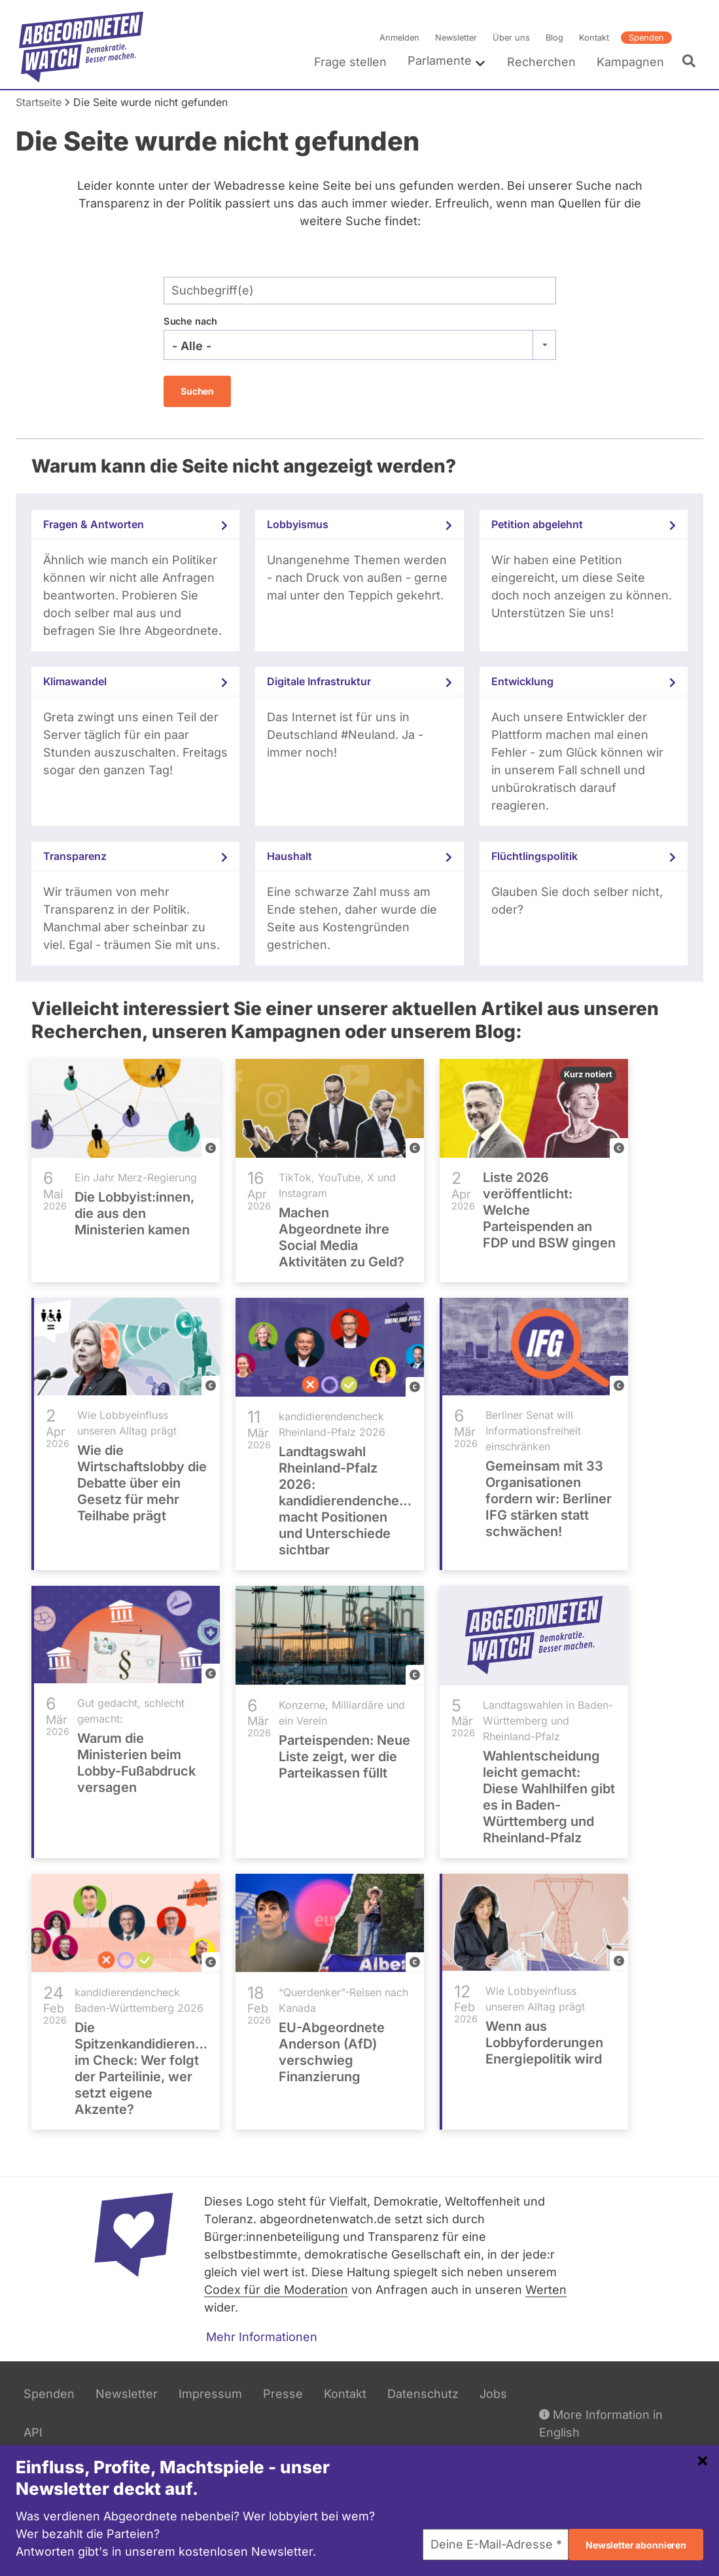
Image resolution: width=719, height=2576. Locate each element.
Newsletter (456, 38)
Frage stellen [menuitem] (350, 62)
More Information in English (601, 2422)
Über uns (511, 38)
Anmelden (399, 38)
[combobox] (360, 345)
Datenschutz (423, 2394)
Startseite (38, 102)
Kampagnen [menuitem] (630, 62)
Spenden (646, 38)
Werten (546, 2290)
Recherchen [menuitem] (541, 62)
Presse (283, 2394)
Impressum (210, 2394)
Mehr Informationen (261, 2337)
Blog (554, 38)
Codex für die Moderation (276, 2290)
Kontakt (594, 38)
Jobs (493, 2394)
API (33, 2432)
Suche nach (190, 321)
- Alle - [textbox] (191, 346)
